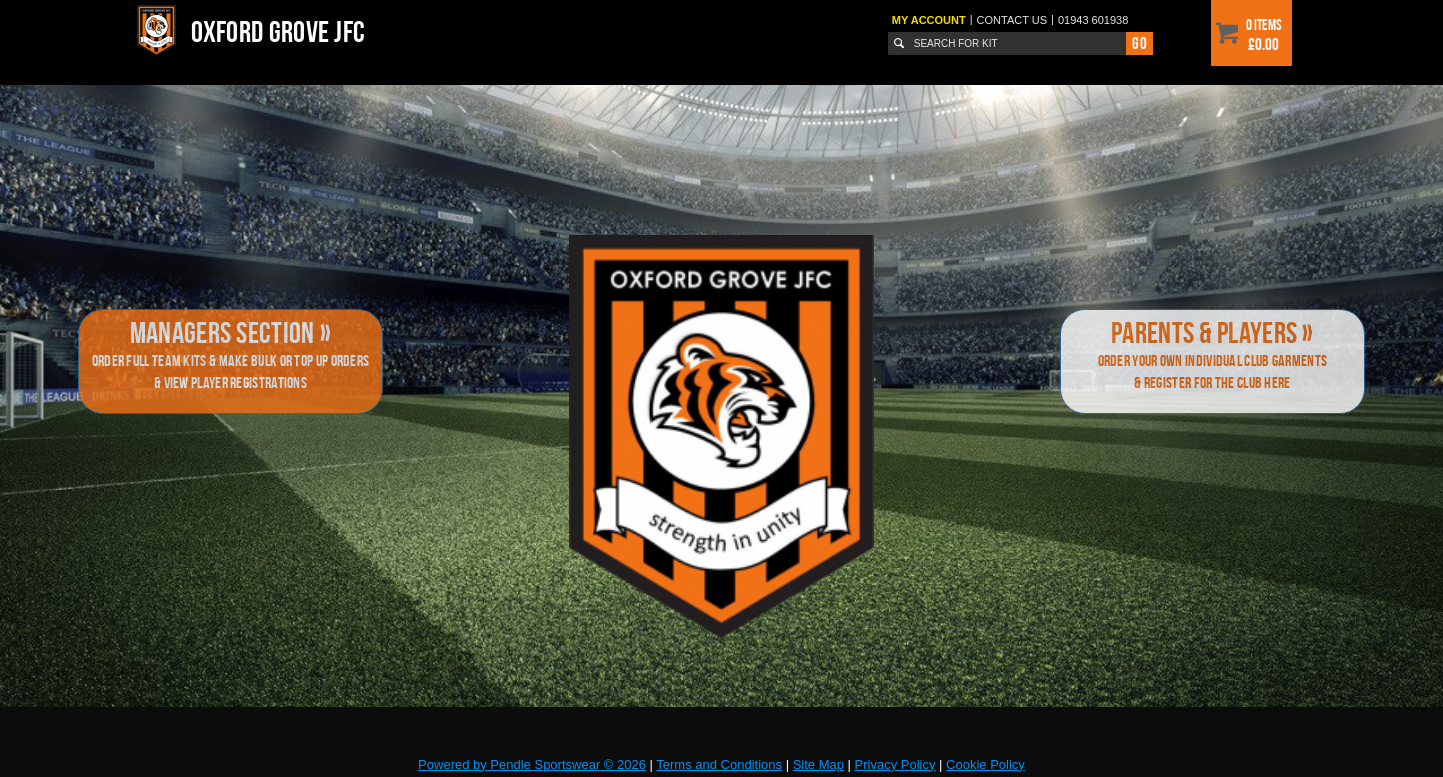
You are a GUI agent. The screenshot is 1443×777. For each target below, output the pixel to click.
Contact (1012, 20)
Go (1139, 43)
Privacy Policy (895, 764)
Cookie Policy (985, 764)
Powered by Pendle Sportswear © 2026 (532, 764)
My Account (929, 20)
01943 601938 (1093, 20)
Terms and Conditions (719, 764)
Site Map (818, 764)
